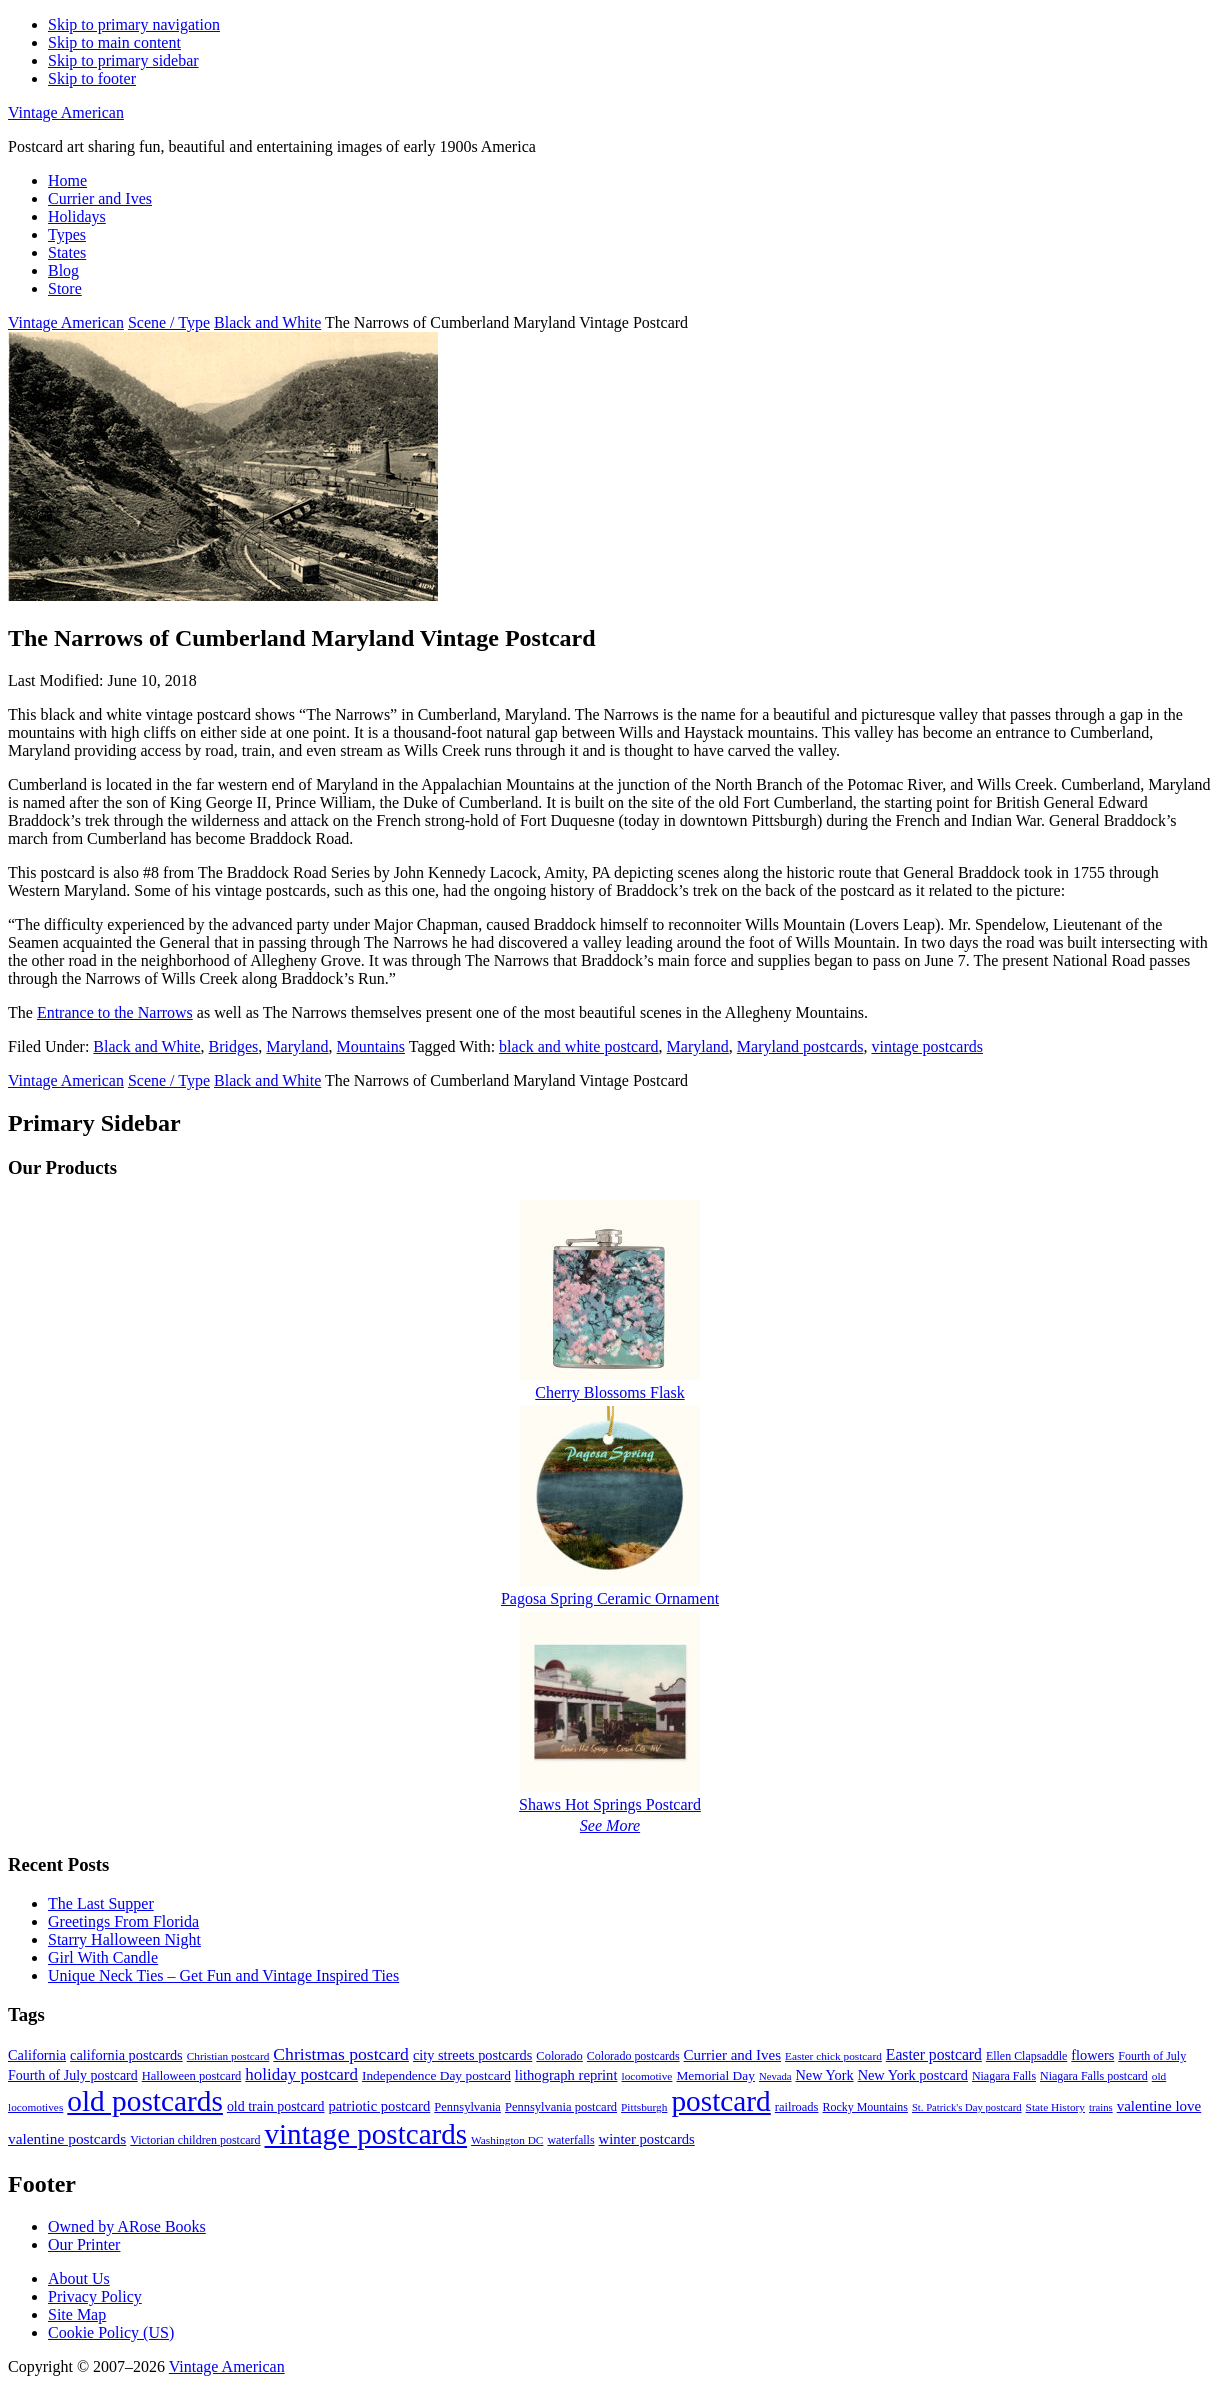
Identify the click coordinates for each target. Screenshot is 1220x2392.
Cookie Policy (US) (111, 2332)
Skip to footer (92, 78)
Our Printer (84, 2244)
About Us (79, 2278)
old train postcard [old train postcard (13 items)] (276, 2106)
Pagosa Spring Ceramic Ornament (610, 1598)
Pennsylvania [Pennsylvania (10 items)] (467, 2107)
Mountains (371, 1046)
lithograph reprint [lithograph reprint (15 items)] (566, 2075)
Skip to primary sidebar (123, 60)
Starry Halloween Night (124, 1939)
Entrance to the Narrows (115, 1012)
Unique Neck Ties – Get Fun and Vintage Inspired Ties (223, 1975)
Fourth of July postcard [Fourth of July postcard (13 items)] (73, 2075)
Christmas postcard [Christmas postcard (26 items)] (341, 2054)
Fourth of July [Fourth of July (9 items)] (1152, 2056)
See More (610, 1825)
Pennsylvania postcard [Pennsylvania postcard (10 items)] (561, 2107)
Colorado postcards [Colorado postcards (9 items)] (633, 2056)
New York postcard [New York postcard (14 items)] (913, 2075)
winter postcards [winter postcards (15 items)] (647, 2139)
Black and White (146, 1046)
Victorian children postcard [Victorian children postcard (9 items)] (195, 2140)
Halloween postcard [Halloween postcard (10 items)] (192, 2076)
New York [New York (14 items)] (825, 2075)
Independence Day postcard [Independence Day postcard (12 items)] (436, 2075)
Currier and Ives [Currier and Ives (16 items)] (732, 2055)
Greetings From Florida (123, 1921)
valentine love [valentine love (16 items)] (1159, 2106)
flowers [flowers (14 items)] (1092, 2055)
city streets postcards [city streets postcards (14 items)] (472, 2055)
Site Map (77, 2314)
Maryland (297, 1046)
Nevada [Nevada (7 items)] (775, 2076)
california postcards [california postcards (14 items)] (126, 2055)
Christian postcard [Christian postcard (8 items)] (228, 2056)
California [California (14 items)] (37, 2055)
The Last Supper (101, 1903)
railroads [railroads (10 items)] (797, 2107)
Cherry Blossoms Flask (609, 1392)
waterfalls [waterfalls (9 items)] (570, 2140)
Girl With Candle (103, 1957)
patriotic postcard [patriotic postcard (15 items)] (379, 2106)
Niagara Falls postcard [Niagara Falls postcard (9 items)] (1094, 2076)
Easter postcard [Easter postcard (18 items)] (934, 2054)
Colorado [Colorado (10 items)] (559, 2056)
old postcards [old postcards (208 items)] (145, 2101)
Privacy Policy (95, 2296)
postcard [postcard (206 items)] (720, 2101)
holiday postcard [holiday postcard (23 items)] (301, 2074)
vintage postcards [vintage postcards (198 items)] (366, 2134)
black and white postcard (579, 1046)
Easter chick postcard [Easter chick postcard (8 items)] (833, 2056)
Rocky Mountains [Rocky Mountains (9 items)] (864, 2107)
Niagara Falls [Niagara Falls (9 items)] (1004, 2076)
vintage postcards (927, 1046)
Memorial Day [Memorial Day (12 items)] (715, 2075)
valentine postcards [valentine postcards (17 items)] (67, 2138)
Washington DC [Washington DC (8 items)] (507, 2140)
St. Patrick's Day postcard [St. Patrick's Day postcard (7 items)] (967, 2107)
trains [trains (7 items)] (1101, 2107)
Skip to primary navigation (134, 24)
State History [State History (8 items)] (1055, 2107)
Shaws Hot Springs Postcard (610, 1804)
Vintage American (66, 112)
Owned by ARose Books (127, 2226)
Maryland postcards (800, 1046)
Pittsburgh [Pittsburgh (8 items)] (644, 2107)
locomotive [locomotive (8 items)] (647, 2076)
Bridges (234, 1046)
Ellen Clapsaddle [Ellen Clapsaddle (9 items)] (1026, 2056)
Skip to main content (114, 42)
